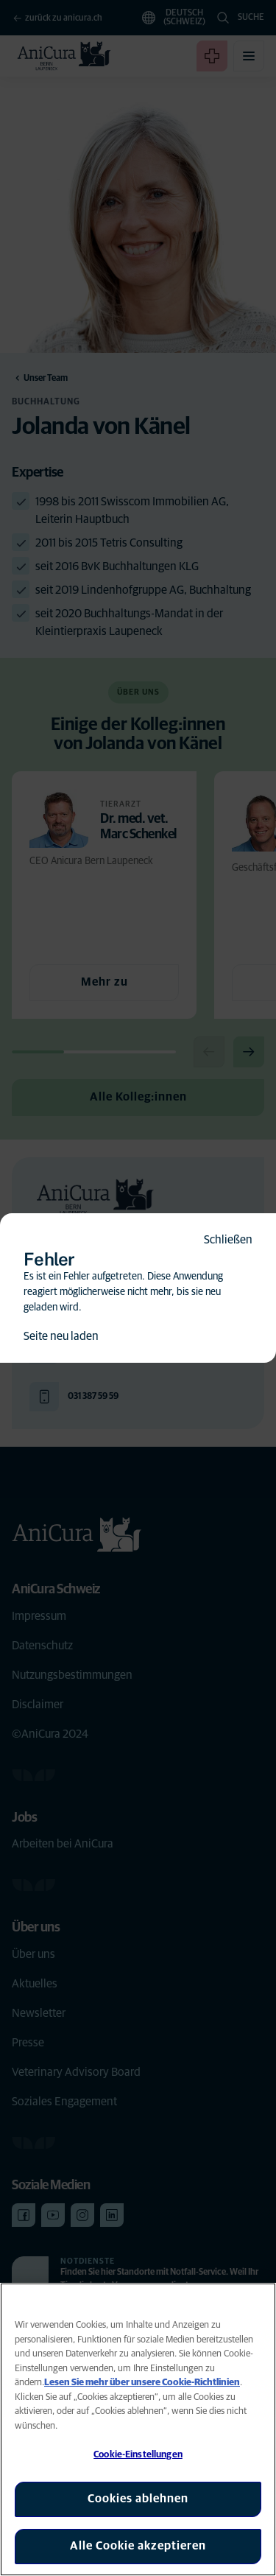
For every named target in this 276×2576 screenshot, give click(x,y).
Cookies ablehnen (138, 2499)
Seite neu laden (61, 1336)
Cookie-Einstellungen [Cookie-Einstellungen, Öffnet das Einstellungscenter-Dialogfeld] (138, 2455)
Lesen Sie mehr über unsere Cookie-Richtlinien (142, 2382)
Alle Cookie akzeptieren (138, 2546)
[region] (138, 2429)
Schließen (228, 1240)
